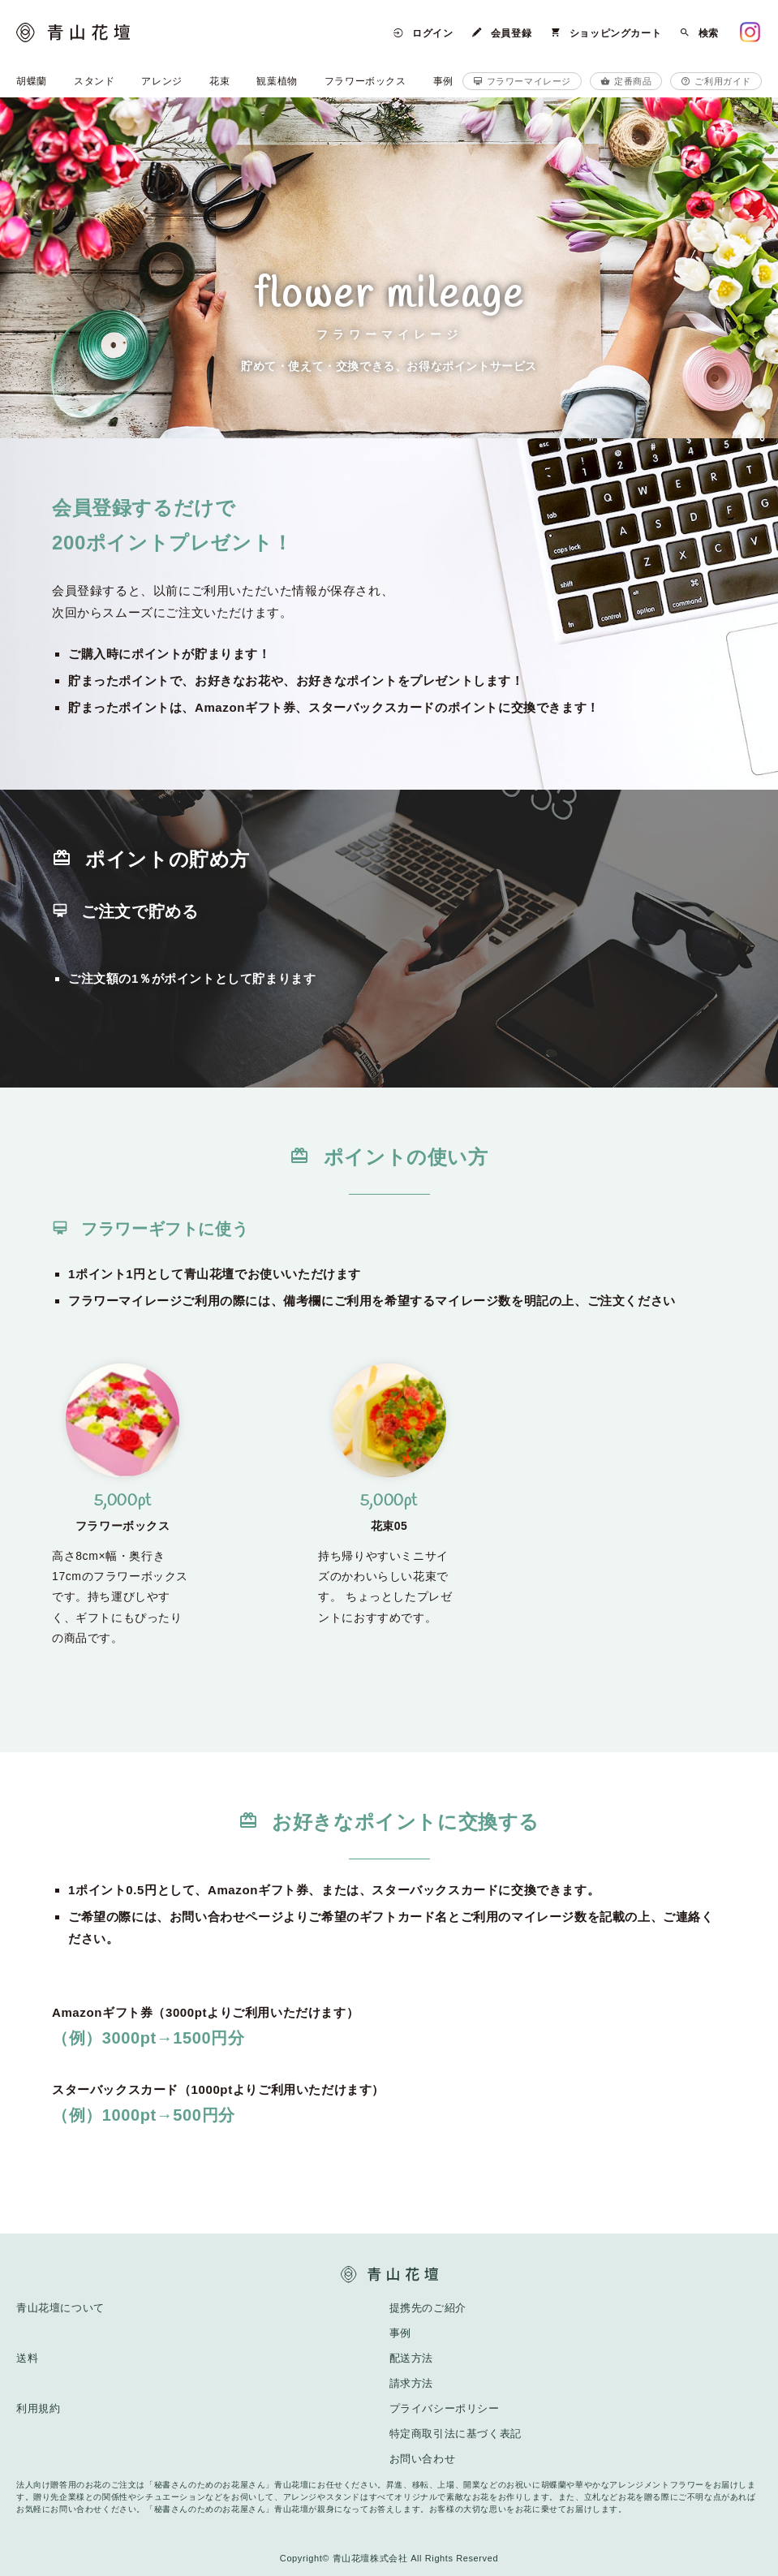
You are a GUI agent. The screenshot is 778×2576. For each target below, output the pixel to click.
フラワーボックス (365, 81)
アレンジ (161, 81)
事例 (443, 81)
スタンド (94, 81)
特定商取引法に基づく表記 (455, 2433)
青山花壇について (60, 2308)
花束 (219, 81)
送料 (27, 2358)
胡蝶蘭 (31, 81)
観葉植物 (276, 81)
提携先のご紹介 (427, 2308)
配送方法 (411, 2358)
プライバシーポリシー (444, 2408)
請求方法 (411, 2383)
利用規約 (38, 2408)
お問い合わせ (422, 2459)
